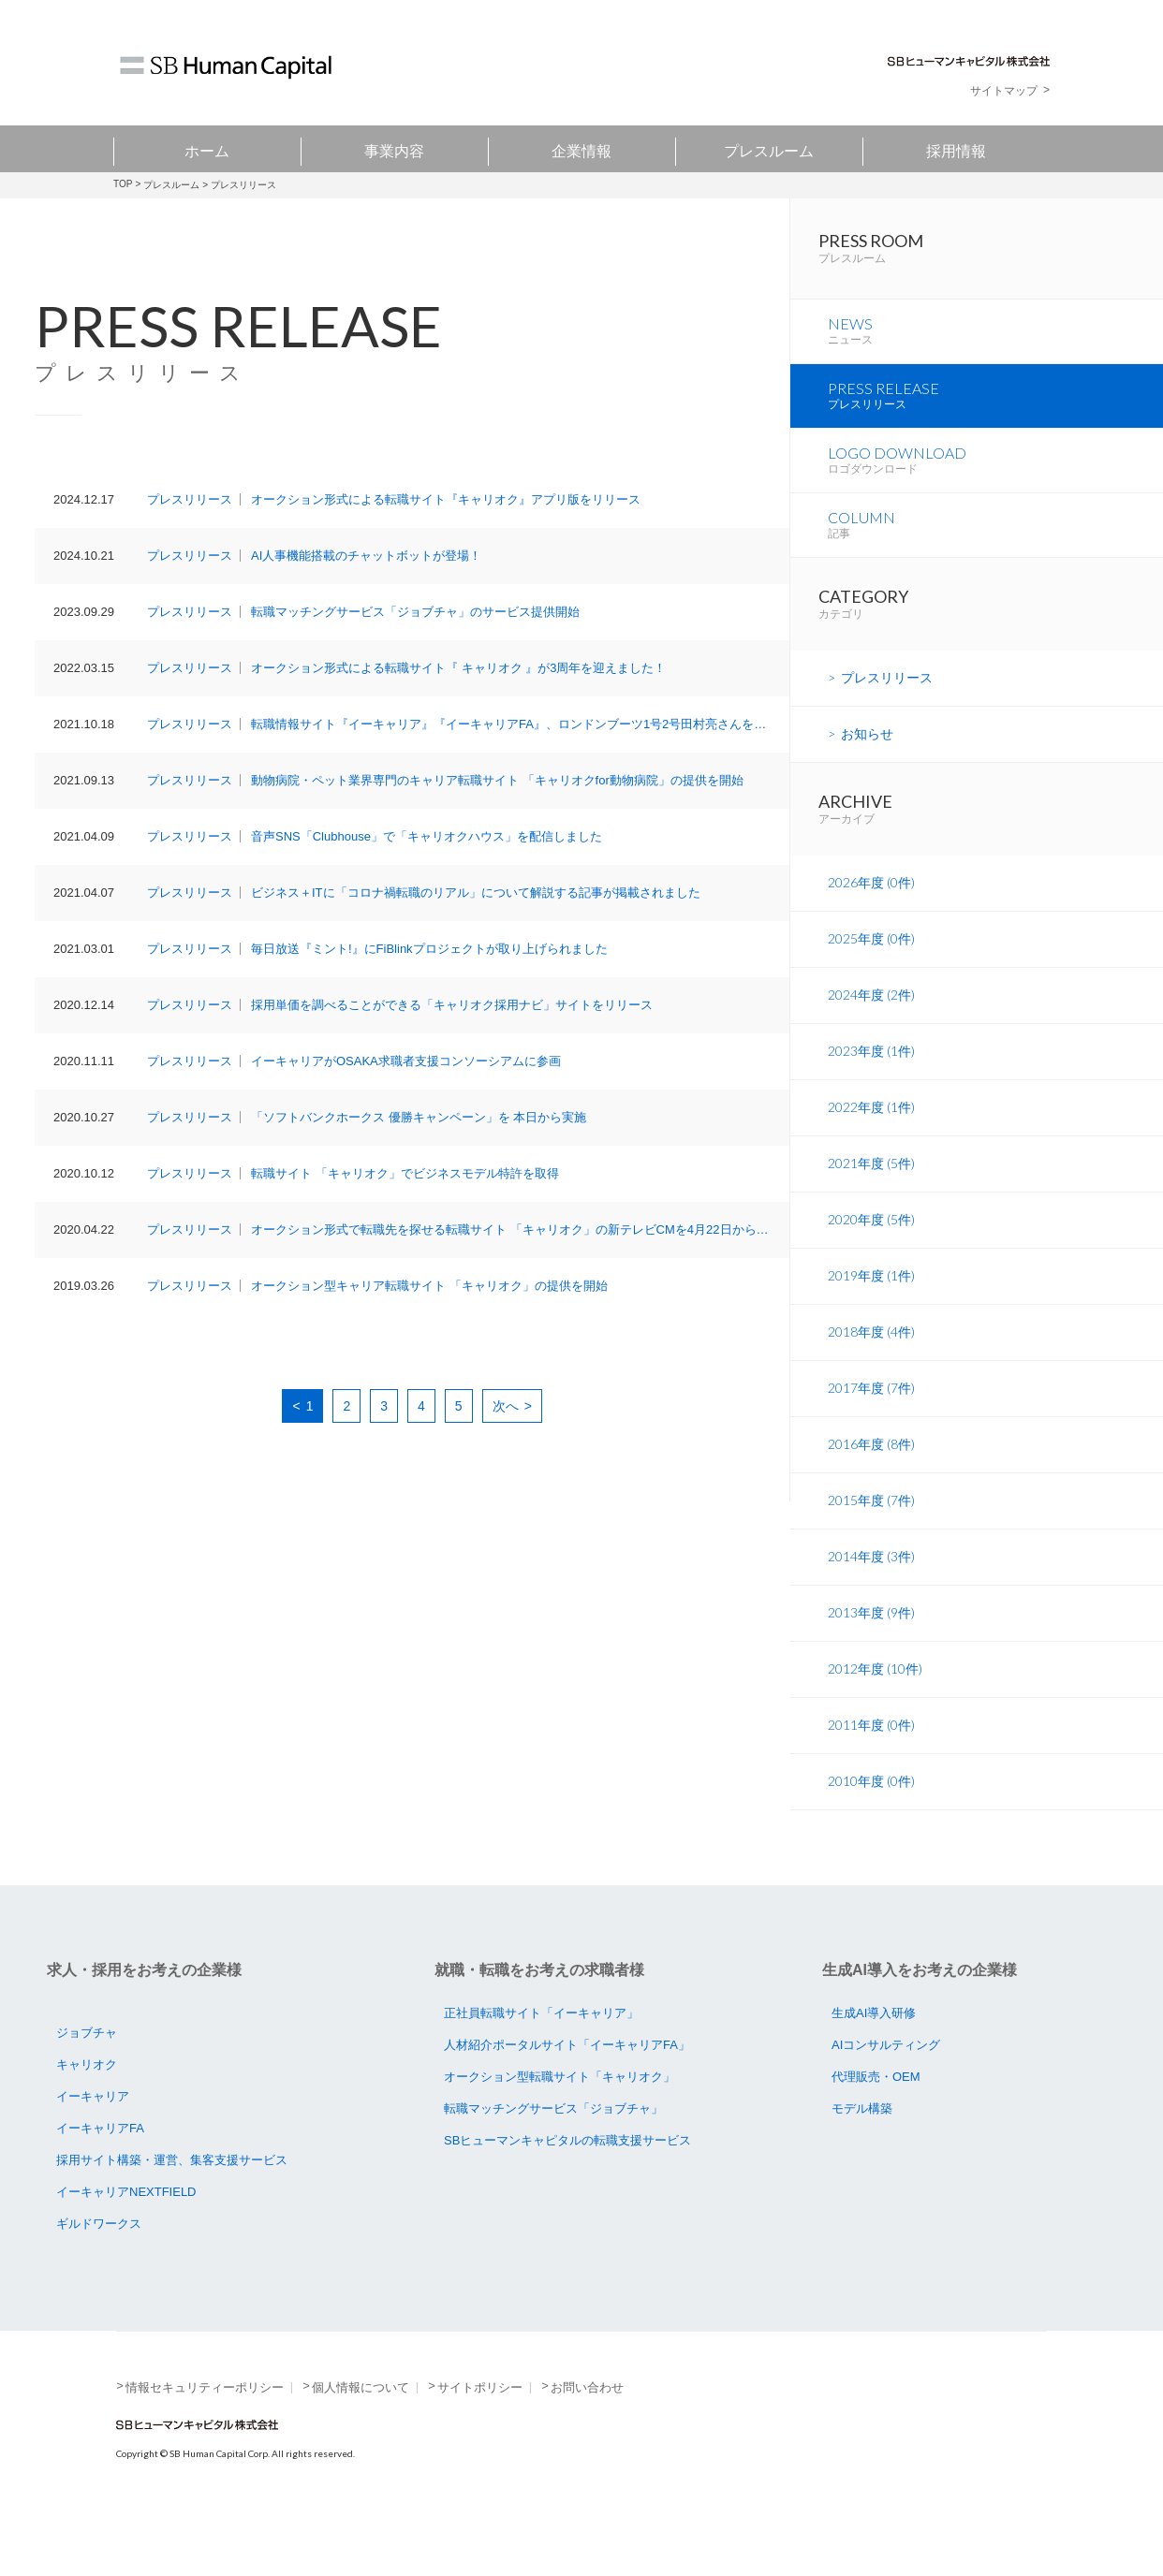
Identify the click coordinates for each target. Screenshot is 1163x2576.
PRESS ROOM (990, 263)
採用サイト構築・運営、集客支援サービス (171, 2220)
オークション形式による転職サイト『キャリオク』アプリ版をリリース (445, 499)
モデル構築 (862, 2168)
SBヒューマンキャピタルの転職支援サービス (567, 2200)
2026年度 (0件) (871, 942)
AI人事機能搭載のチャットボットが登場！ (366, 556)
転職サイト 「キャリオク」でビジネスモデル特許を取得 (405, 1173)
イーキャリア (92, 2156)
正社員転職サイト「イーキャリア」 (541, 2073)
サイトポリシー (480, 2447)
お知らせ (867, 793)
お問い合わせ (587, 2447)
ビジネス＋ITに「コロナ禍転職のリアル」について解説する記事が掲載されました (475, 893)
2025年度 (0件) (871, 998)
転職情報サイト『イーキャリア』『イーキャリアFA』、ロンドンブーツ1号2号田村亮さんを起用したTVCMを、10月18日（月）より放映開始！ (643, 724)
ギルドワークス (98, 2283)
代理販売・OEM (876, 2137)
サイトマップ (1004, 90)
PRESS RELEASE (995, 437)
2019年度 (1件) (871, 1335)
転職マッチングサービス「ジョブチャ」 (553, 2168)
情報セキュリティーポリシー (204, 2447)
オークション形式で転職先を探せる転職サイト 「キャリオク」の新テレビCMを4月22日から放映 (516, 1229)
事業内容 (394, 148)
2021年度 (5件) (871, 1223)
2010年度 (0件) (871, 1841)
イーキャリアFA (100, 2188)
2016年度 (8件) (871, 1504)
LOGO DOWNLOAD (995, 509)
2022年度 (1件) (871, 1167)
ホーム (206, 148)
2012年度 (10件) (875, 1728)
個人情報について (360, 2447)
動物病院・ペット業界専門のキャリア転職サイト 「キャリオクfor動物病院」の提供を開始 (497, 780)
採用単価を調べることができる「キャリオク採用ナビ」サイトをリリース (452, 1005)
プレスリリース (189, 499)
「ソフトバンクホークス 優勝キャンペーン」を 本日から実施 (418, 1117)
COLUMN (995, 581)
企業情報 (581, 148)
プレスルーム (769, 148)
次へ (506, 1405)
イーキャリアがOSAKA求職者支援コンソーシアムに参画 (406, 1061)
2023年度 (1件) (871, 1111)
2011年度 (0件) (871, 1785)
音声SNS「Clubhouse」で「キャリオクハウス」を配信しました (426, 836)
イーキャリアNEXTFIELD (126, 2252)
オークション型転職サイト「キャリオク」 (559, 2137)
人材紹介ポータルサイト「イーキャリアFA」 (567, 2105)
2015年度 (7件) (871, 1560)
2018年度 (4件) (871, 1391)
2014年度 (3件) (871, 1616)
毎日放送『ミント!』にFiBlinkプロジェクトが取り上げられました (429, 949)
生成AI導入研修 (874, 2073)
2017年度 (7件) (871, 1448)
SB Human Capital (225, 67)
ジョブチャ (86, 2093)
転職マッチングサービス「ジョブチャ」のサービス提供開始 (415, 612)
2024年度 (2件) (871, 1054)
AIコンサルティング (886, 2105)
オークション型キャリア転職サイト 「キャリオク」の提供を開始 (429, 1286)
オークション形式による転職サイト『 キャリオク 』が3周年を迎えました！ (458, 668)
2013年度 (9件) (871, 1672)
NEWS (995, 365)
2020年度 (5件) (871, 1279)
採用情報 (956, 148)
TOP (122, 184)
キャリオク (86, 2124)
